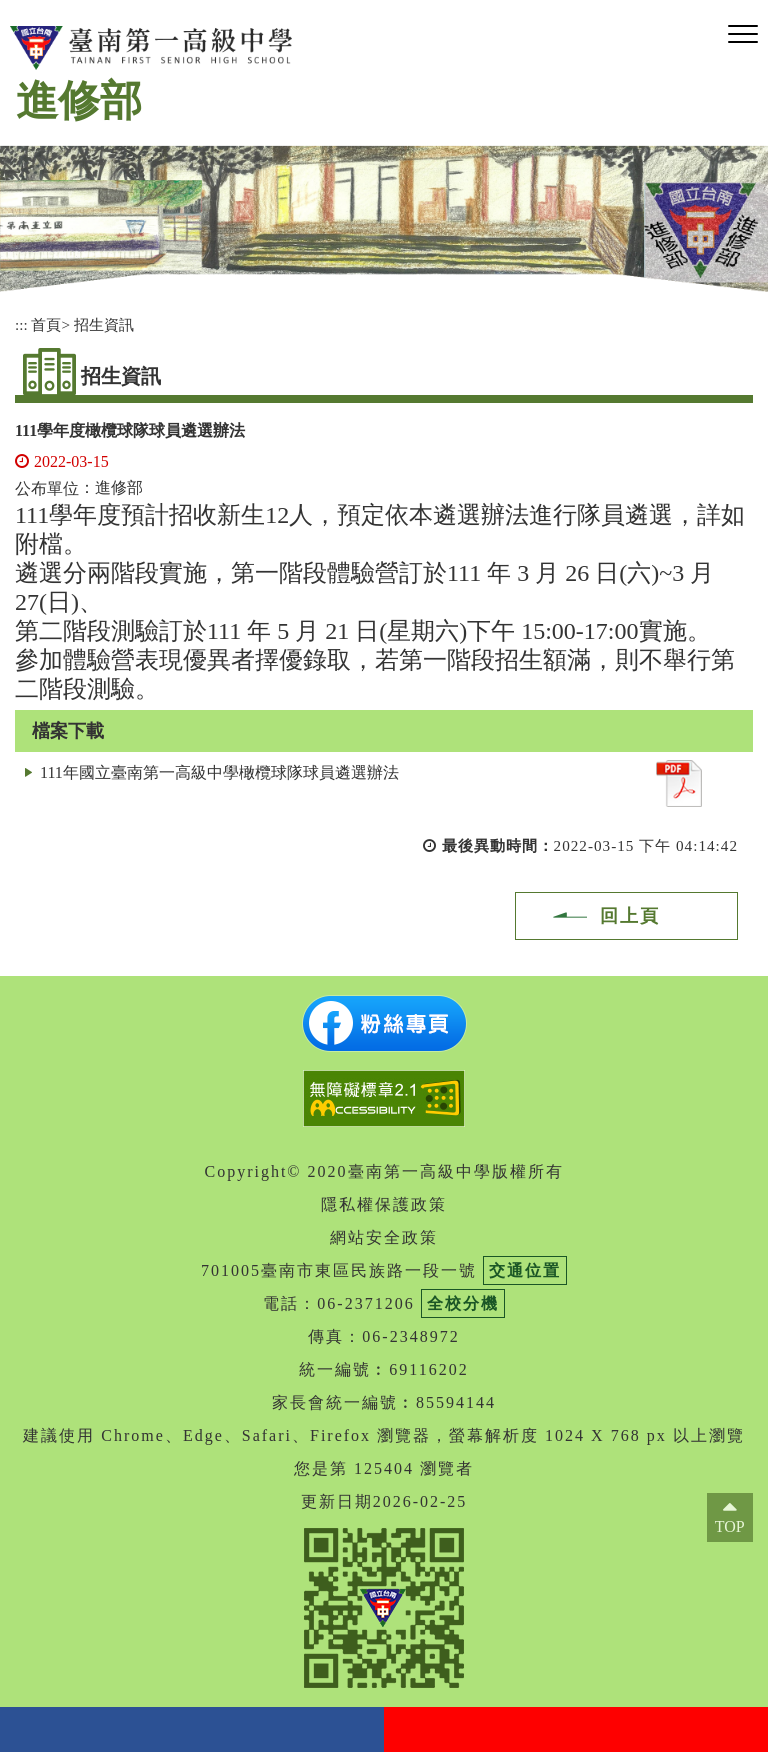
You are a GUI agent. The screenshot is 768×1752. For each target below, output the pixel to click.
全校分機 (463, 1303)
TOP (730, 1526)
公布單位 (47, 488)
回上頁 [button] (630, 916)
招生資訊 (104, 324)
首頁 (46, 324)
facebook (192, 1729)
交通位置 (525, 1270)
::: (21, 324)
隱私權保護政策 (384, 1204)
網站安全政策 (384, 1237)
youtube (576, 1729)
